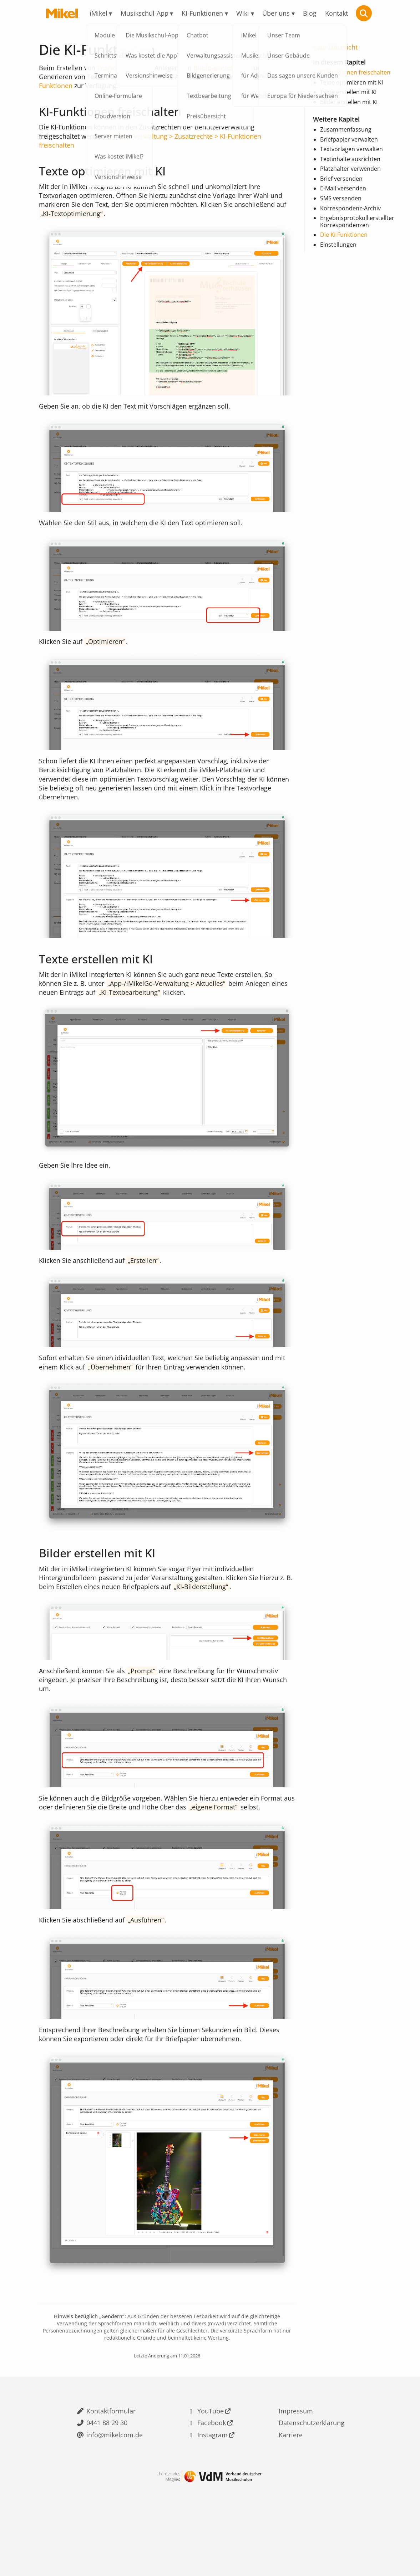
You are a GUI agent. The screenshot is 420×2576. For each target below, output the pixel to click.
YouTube (210, 2457)
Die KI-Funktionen (344, 236)
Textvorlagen (116, 68)
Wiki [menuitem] (242, 13)
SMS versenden (340, 199)
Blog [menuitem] (310, 13)
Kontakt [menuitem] (336, 13)
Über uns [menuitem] (276, 13)
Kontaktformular (111, 2457)
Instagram (212, 2483)
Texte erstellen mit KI (348, 93)
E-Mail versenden (343, 190)
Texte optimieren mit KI (351, 83)
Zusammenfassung (345, 131)
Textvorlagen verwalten (351, 150)
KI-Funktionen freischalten (355, 74)
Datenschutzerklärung (311, 2470)
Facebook (211, 2470)
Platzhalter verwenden (350, 170)
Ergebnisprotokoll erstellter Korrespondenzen (357, 222)
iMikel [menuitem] (98, 13)
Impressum (296, 2457)
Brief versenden (341, 180)
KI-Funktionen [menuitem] (202, 13)
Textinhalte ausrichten (350, 160)
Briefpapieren (213, 68)
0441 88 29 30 (106, 2470)
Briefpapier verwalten (349, 140)
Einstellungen (338, 246)
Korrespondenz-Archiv (350, 209)
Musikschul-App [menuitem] (144, 13)
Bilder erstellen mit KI (349, 103)
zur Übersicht (338, 47)
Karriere (291, 2483)
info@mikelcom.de (114, 2483)
